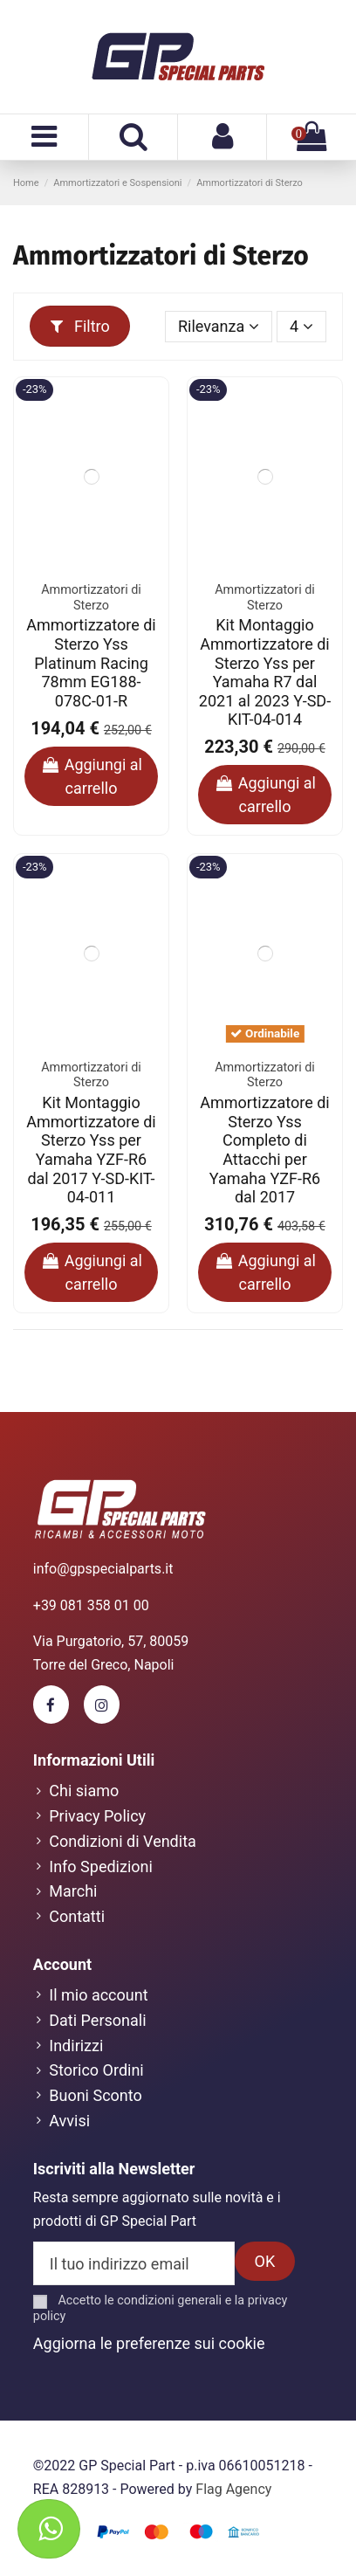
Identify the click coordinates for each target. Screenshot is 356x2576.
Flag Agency (233, 2489)
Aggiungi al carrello (91, 776)
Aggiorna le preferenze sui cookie (149, 2343)
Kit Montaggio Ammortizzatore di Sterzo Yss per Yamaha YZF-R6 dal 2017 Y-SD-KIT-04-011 (90, 1149)
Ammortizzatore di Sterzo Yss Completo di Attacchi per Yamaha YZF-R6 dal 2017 (264, 1149)
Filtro (80, 326)
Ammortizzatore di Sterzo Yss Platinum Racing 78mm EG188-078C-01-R (90, 662)
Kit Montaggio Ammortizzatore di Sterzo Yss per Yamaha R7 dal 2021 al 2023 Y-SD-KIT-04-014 (265, 672)
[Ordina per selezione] (219, 326)
